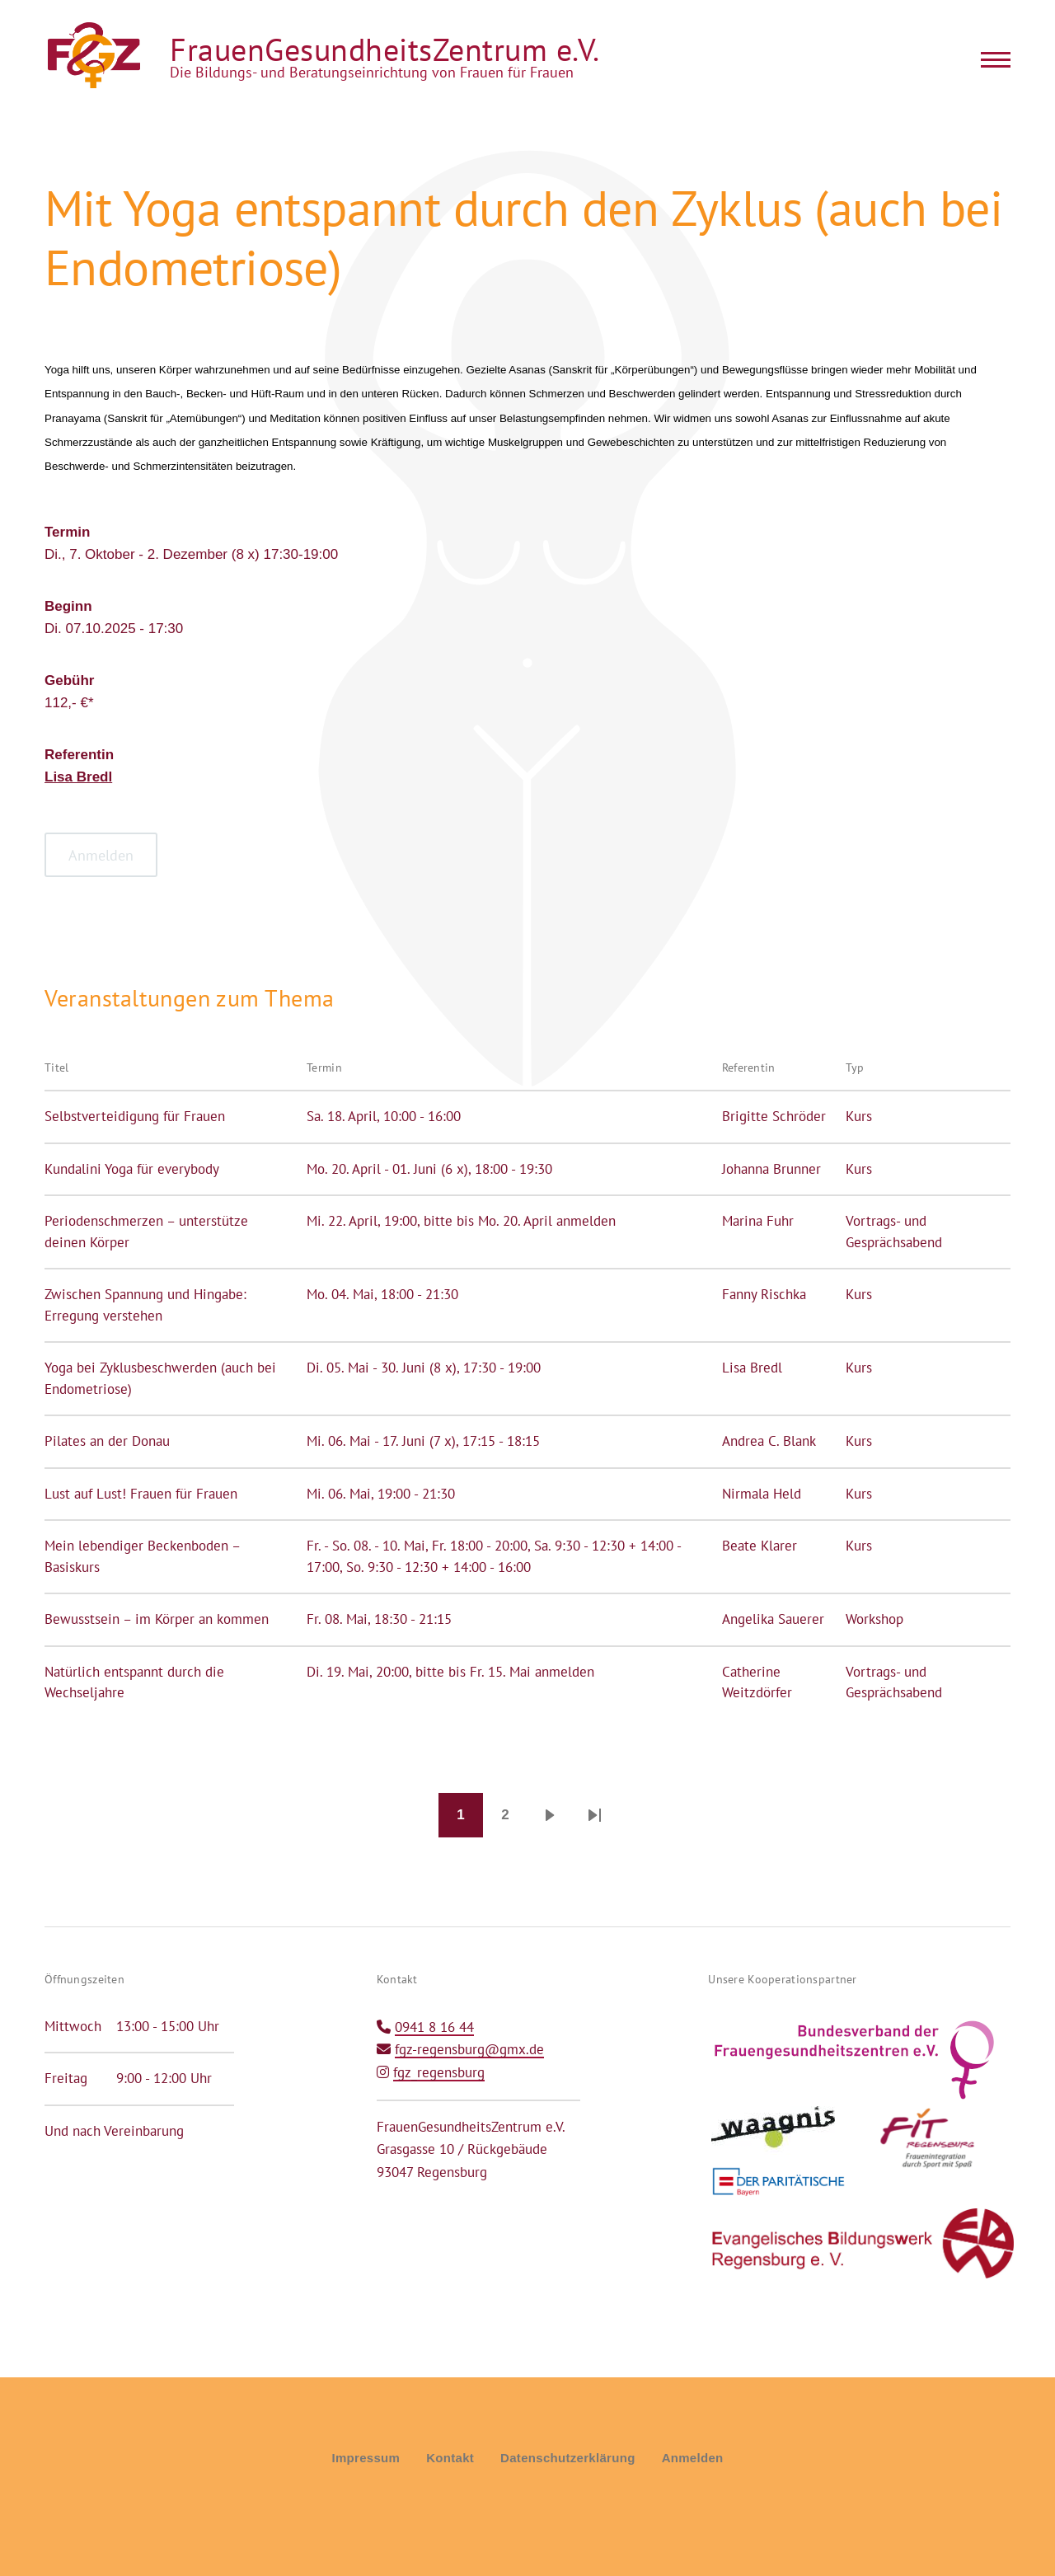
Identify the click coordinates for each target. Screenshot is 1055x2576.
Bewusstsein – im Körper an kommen (157, 1619)
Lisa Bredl (78, 777)
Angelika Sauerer (773, 1619)
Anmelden (693, 2458)
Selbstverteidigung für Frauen (135, 1116)
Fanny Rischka (764, 1294)
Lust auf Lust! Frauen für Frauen (141, 1494)
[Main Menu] (990, 59)
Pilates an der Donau (107, 1441)
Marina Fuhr (758, 1221)
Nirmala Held (761, 1494)
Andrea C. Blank (769, 1441)
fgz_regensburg (439, 2072)
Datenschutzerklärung (567, 2458)
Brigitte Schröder (774, 1116)
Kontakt (450, 2458)
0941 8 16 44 (434, 2027)
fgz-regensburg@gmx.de (469, 2049)
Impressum (365, 2458)
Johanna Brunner (771, 1169)
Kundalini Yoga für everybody (132, 1169)
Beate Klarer (759, 1546)
